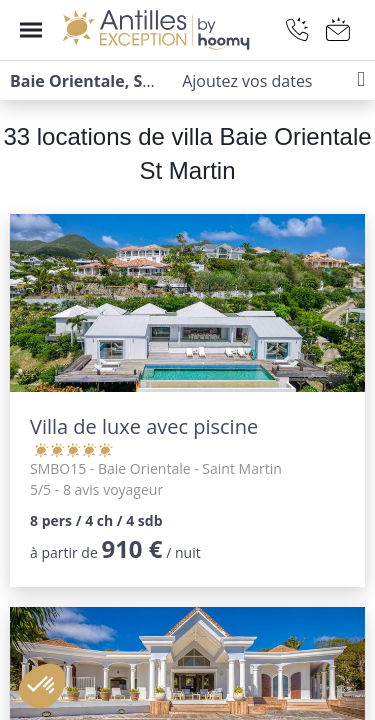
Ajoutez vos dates (247, 81)
